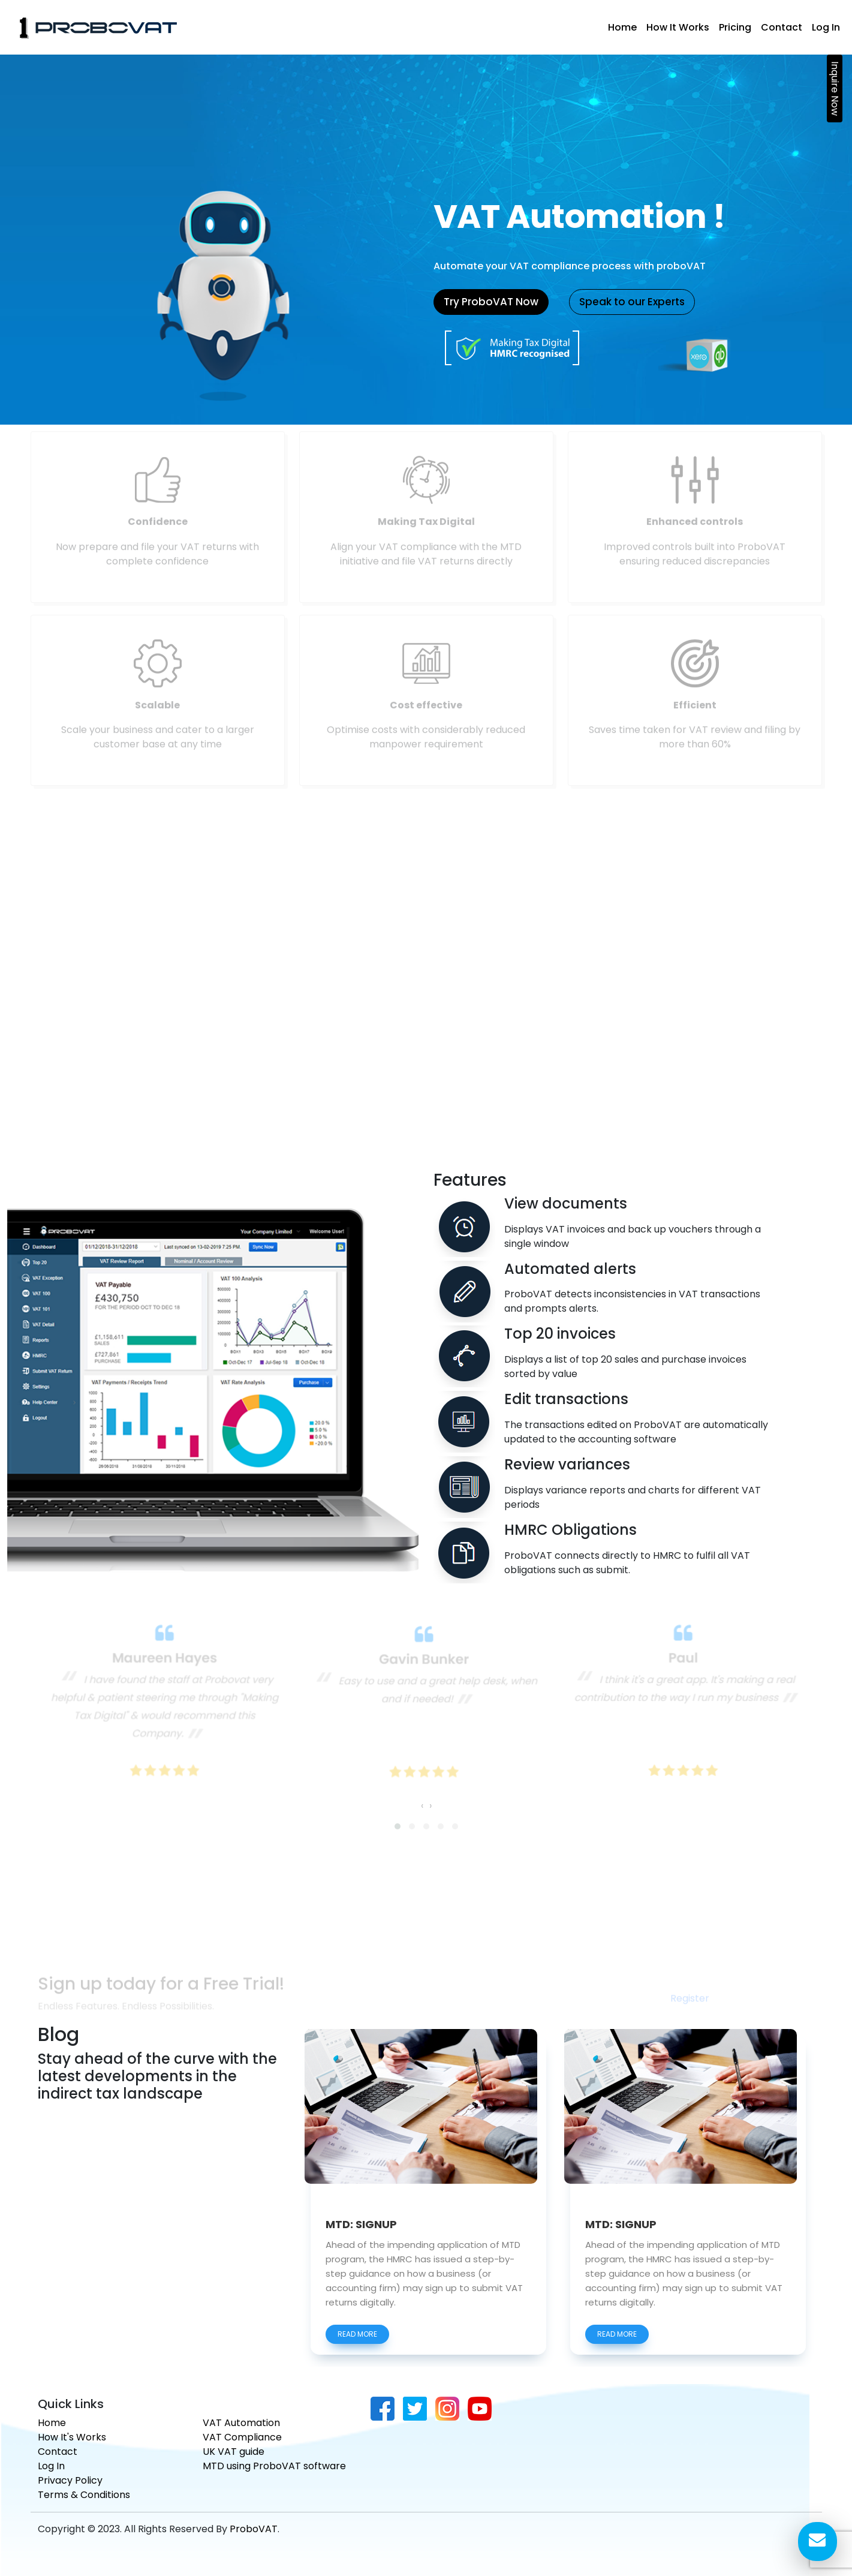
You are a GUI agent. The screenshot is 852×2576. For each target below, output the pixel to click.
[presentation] (422, 1796)
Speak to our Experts (632, 301)
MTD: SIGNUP (361, 2242)
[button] (397, 1814)
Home (622, 27)
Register (689, 2008)
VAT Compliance (242, 2437)
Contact (781, 27)
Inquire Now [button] (835, 88)
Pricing (735, 27)
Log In (826, 27)
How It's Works (72, 2437)
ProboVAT (254, 2529)
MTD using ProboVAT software (274, 2466)
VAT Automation (241, 2423)
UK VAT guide (233, 2451)
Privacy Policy (70, 2480)
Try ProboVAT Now (491, 301)
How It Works (677, 27)
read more (357, 2351)
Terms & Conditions (84, 2495)
